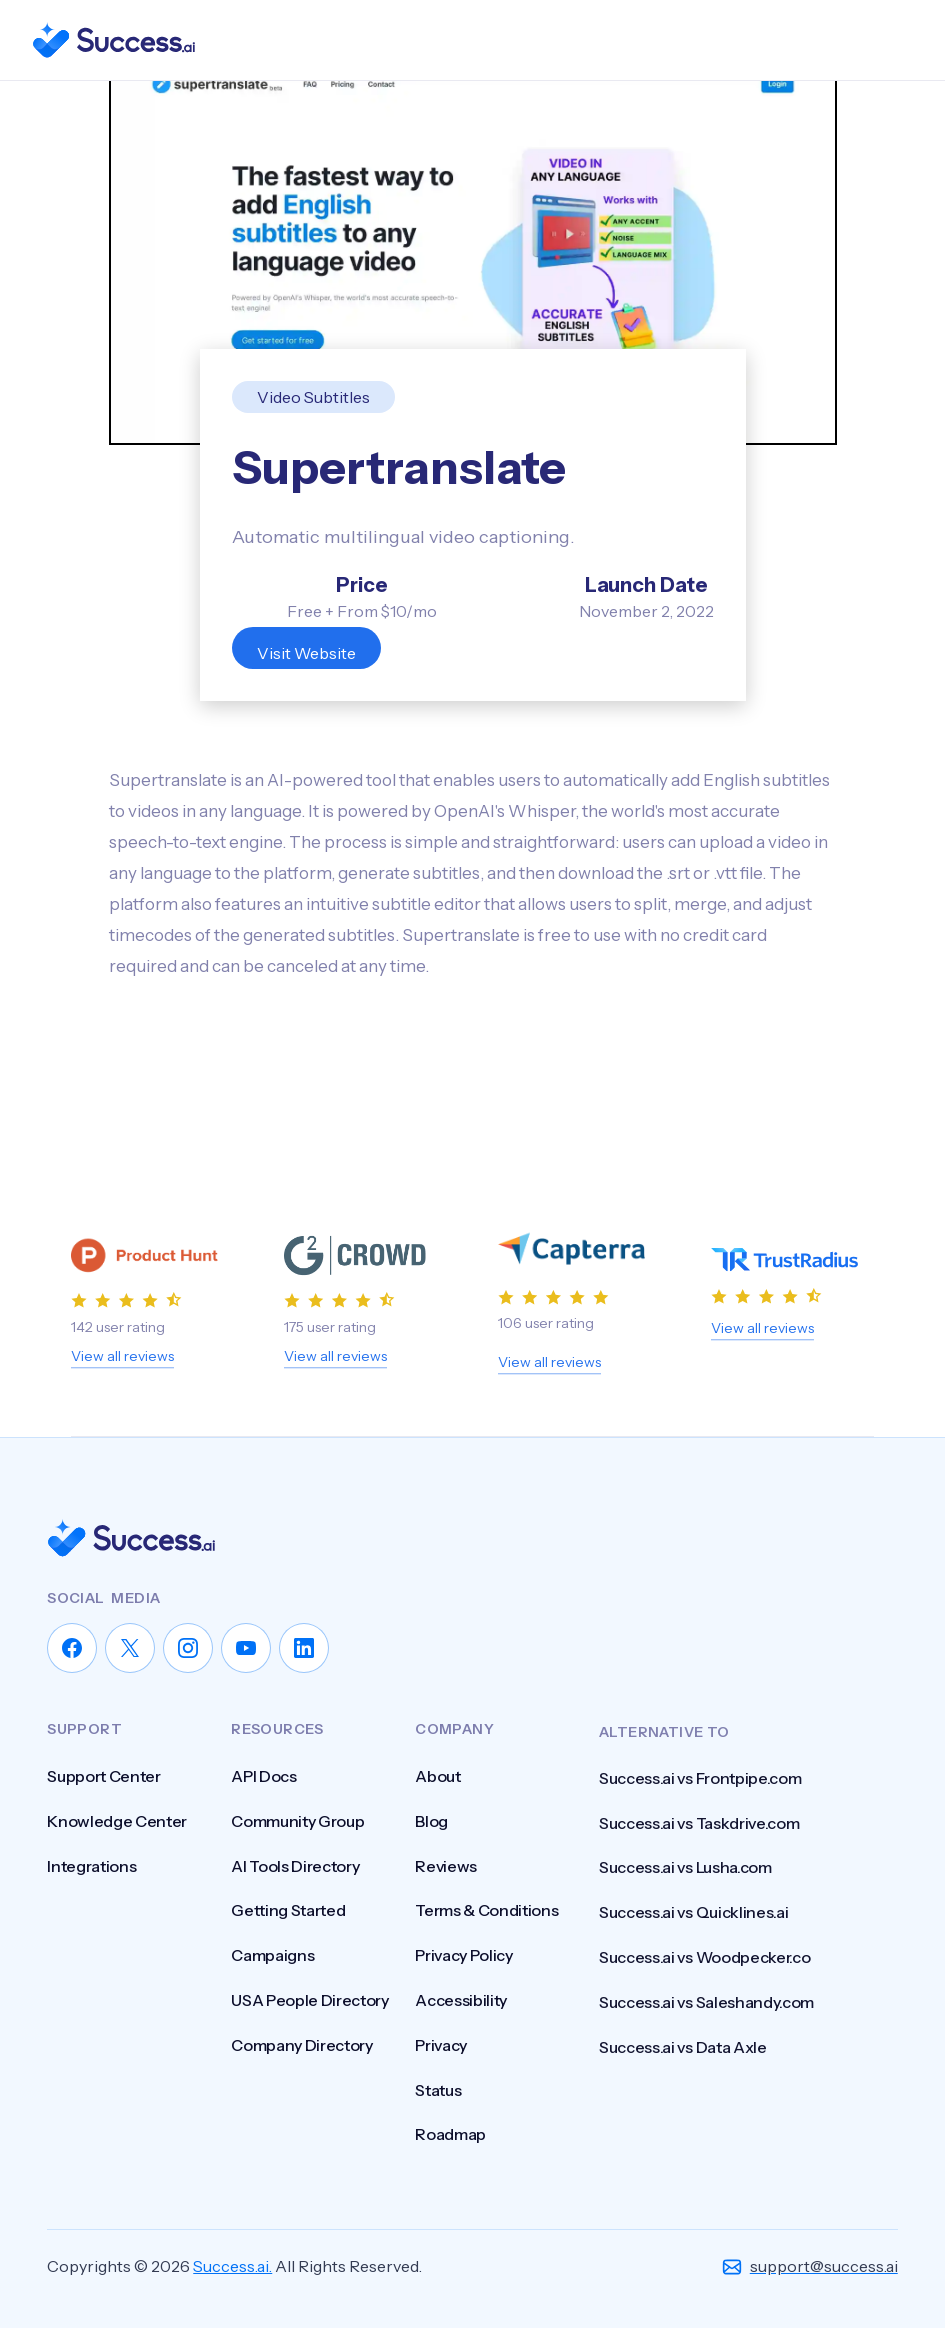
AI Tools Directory (295, 1866)
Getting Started (288, 1910)
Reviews (446, 1866)
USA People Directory (310, 2000)
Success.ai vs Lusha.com (685, 1886)
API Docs (263, 1776)
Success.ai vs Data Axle (683, 2066)
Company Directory (302, 2045)
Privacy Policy (464, 1955)
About (437, 1776)
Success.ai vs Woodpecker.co (704, 1976)
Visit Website (306, 653)
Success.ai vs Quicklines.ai (693, 1931)
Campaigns (272, 1955)
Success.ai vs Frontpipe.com (700, 1797)
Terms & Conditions (486, 1910)
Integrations (91, 1866)
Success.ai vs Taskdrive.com (699, 1842)
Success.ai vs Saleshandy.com (706, 2021)
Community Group (297, 1821)
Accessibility (461, 2000)
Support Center (104, 1776)
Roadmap (450, 2134)
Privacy (441, 2045)
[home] (113, 40)
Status (438, 2090)
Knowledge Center (117, 1821)
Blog (431, 1821)
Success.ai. (232, 2266)
